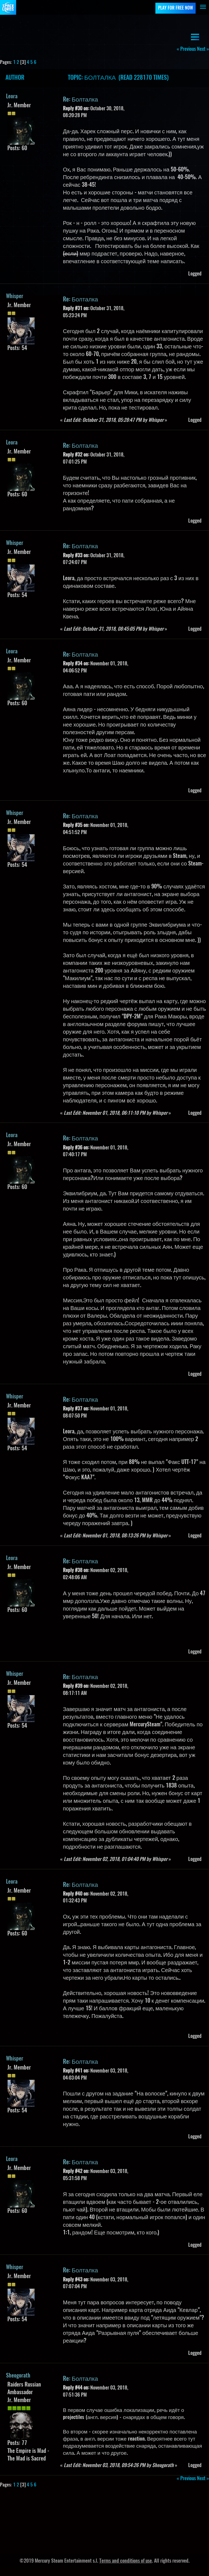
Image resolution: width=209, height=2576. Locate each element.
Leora (12, 96)
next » (203, 49)
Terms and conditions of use (125, 2561)
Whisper (14, 296)
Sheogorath (18, 2376)
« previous (186, 49)
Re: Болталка (80, 100)
